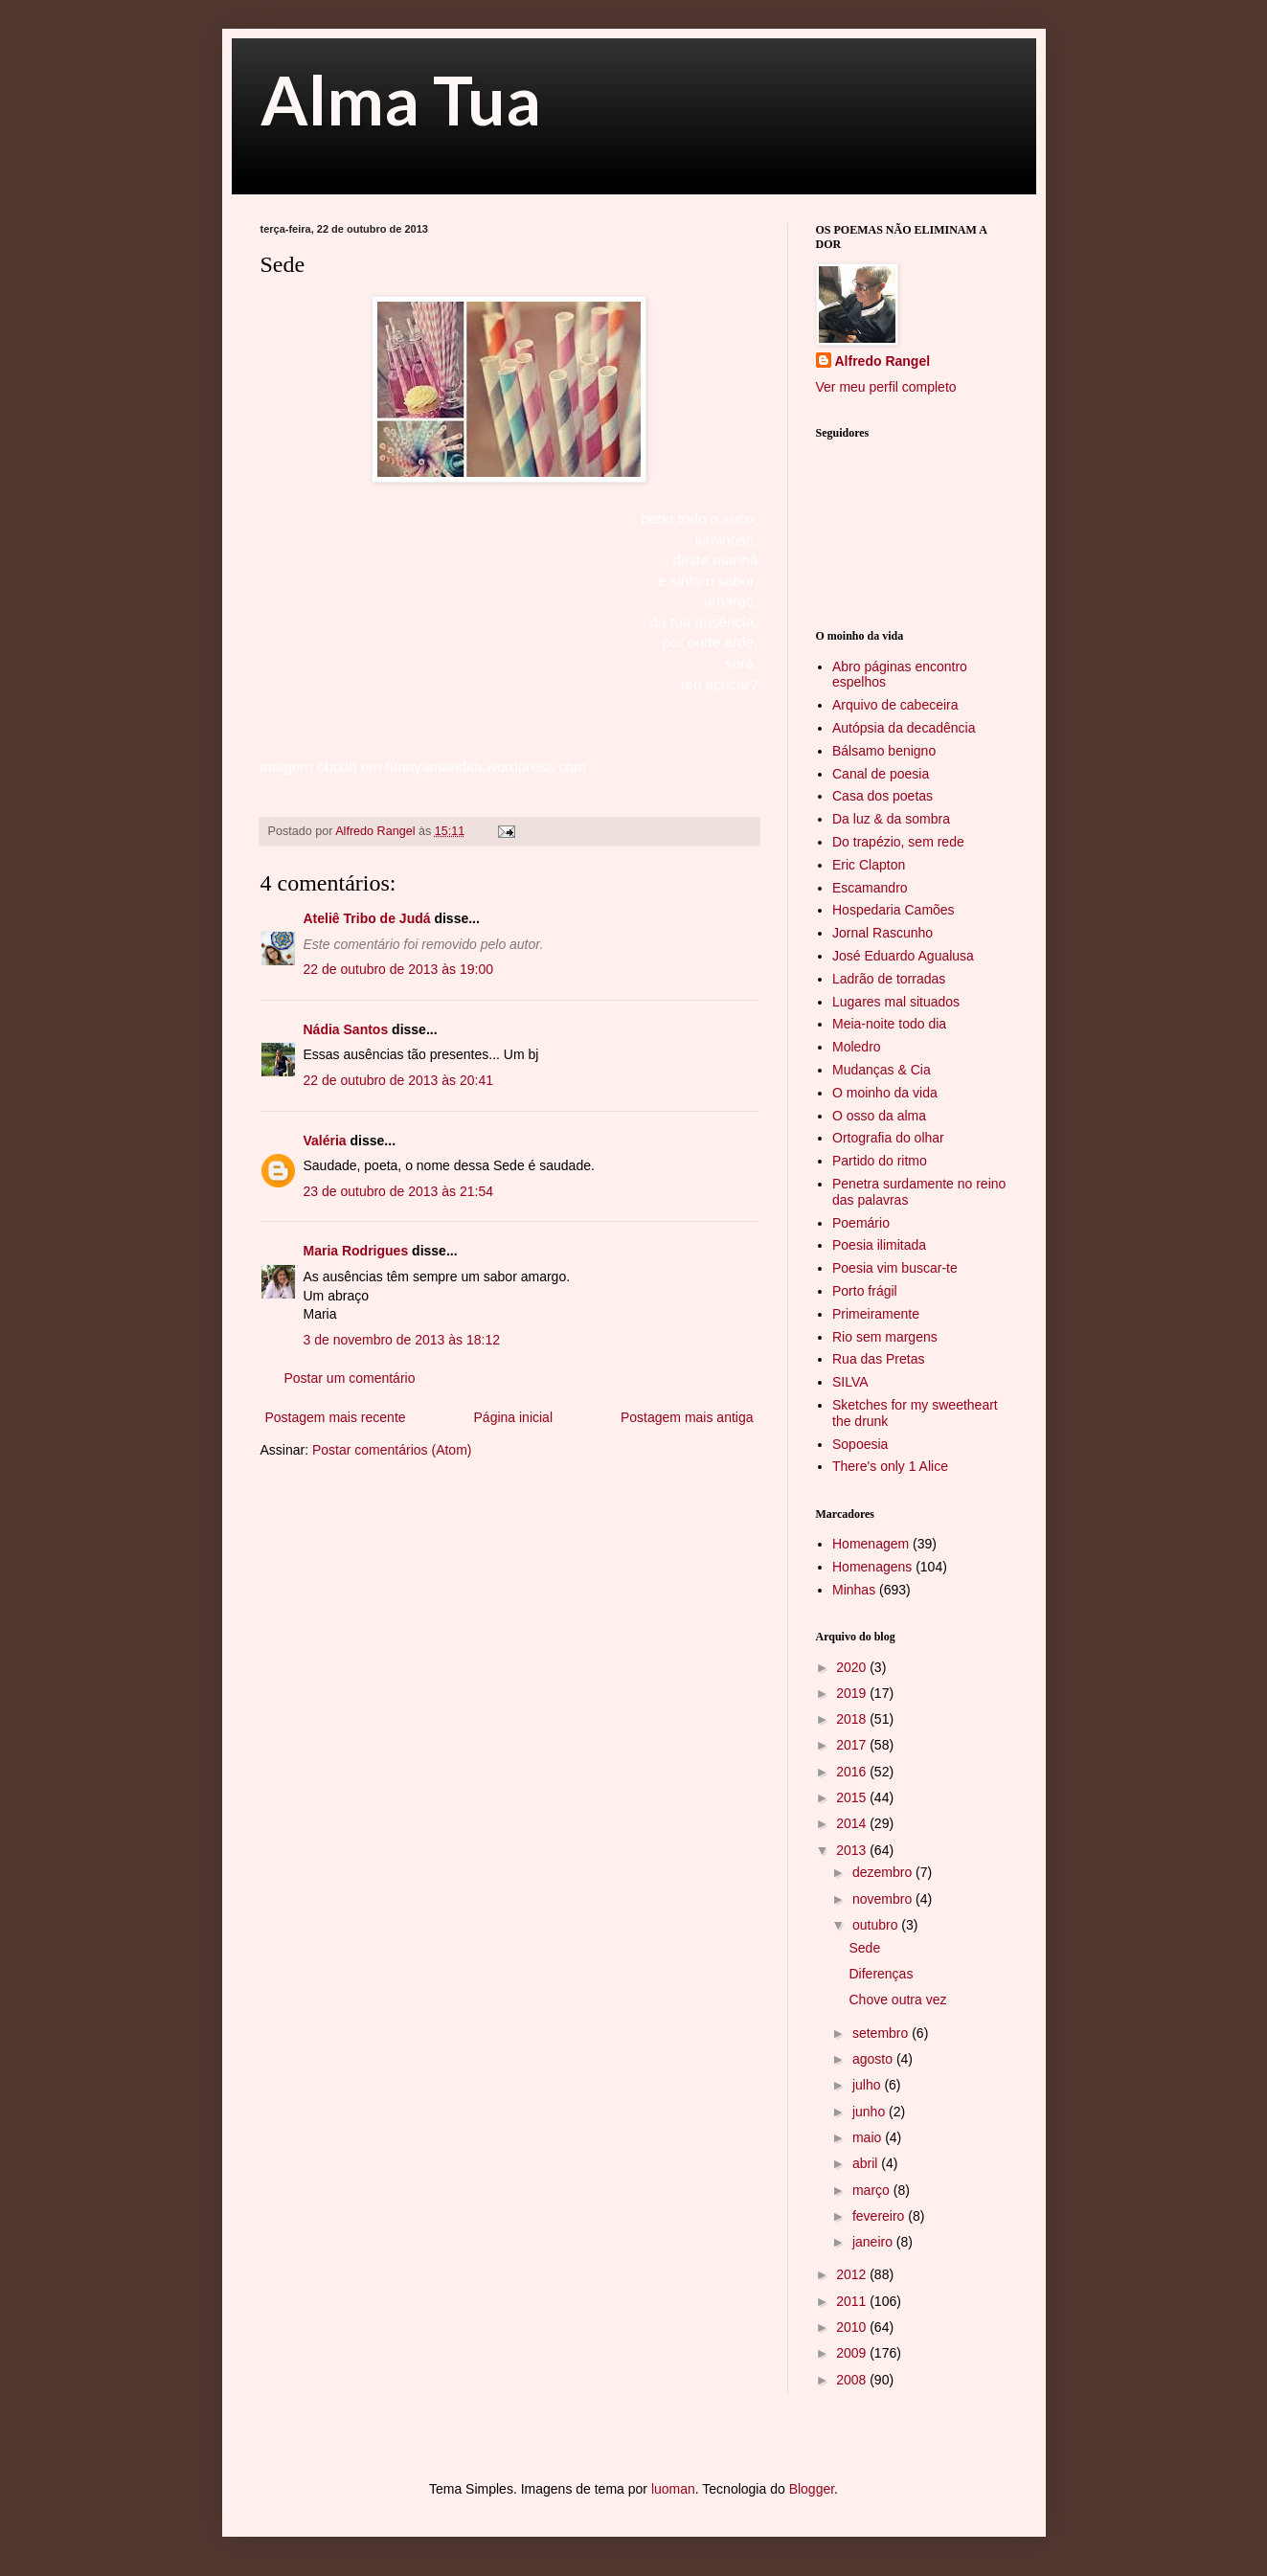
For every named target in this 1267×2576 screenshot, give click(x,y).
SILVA (850, 1382)
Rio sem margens (885, 1336)
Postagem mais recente (335, 1417)
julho (868, 2084)
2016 (853, 1771)
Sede (864, 1947)
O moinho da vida (885, 1092)
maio (868, 2137)
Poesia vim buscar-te (895, 1268)
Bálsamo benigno (884, 750)
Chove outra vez (897, 1999)
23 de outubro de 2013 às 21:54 (399, 1191)
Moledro (856, 1046)
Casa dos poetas (882, 795)
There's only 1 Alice (890, 1466)
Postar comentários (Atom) (392, 1449)
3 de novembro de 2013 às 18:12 (402, 1339)
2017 (853, 1744)
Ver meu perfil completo (886, 387)
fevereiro (880, 2216)
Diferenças (880, 1973)
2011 (853, 2301)
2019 (853, 1693)
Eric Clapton (868, 864)
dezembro (884, 1872)
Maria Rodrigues (356, 1250)
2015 (853, 1797)
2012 (853, 2274)
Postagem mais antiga (687, 1417)
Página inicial (514, 1417)
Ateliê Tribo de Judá (367, 918)
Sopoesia (860, 1444)
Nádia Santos (346, 1029)
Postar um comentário (350, 1378)
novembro (884, 1899)
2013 (853, 1850)
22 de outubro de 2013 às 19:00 (399, 969)
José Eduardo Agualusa (903, 955)
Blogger (811, 2489)
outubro (876, 1924)
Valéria (325, 1140)
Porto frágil (864, 1291)
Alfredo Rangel (883, 361)
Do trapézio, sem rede (898, 841)
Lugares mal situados (896, 1001)
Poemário (861, 1223)
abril (866, 2163)
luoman (673, 2489)
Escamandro (870, 887)
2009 (853, 2353)
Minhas (853, 1589)
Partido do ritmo (879, 1160)
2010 (853, 2327)
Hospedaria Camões (893, 909)
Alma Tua (400, 99)
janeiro (874, 2241)
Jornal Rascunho (882, 932)
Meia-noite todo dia (889, 1023)
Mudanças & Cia (881, 1069)
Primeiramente (875, 1314)
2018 (853, 1719)
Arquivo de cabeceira (895, 704)
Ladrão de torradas (888, 978)
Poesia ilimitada (879, 1245)
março (873, 2190)
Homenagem (870, 1543)
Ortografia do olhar (888, 1137)
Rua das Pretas (878, 1359)
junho (870, 2111)
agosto (874, 2059)
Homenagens (872, 1566)
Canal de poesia (880, 773)
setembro (882, 2033)
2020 (853, 1667)
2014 (853, 1823)
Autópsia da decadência (903, 727)
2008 (853, 2379)
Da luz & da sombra (891, 818)
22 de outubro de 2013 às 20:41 (399, 1080)
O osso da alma (879, 1115)
